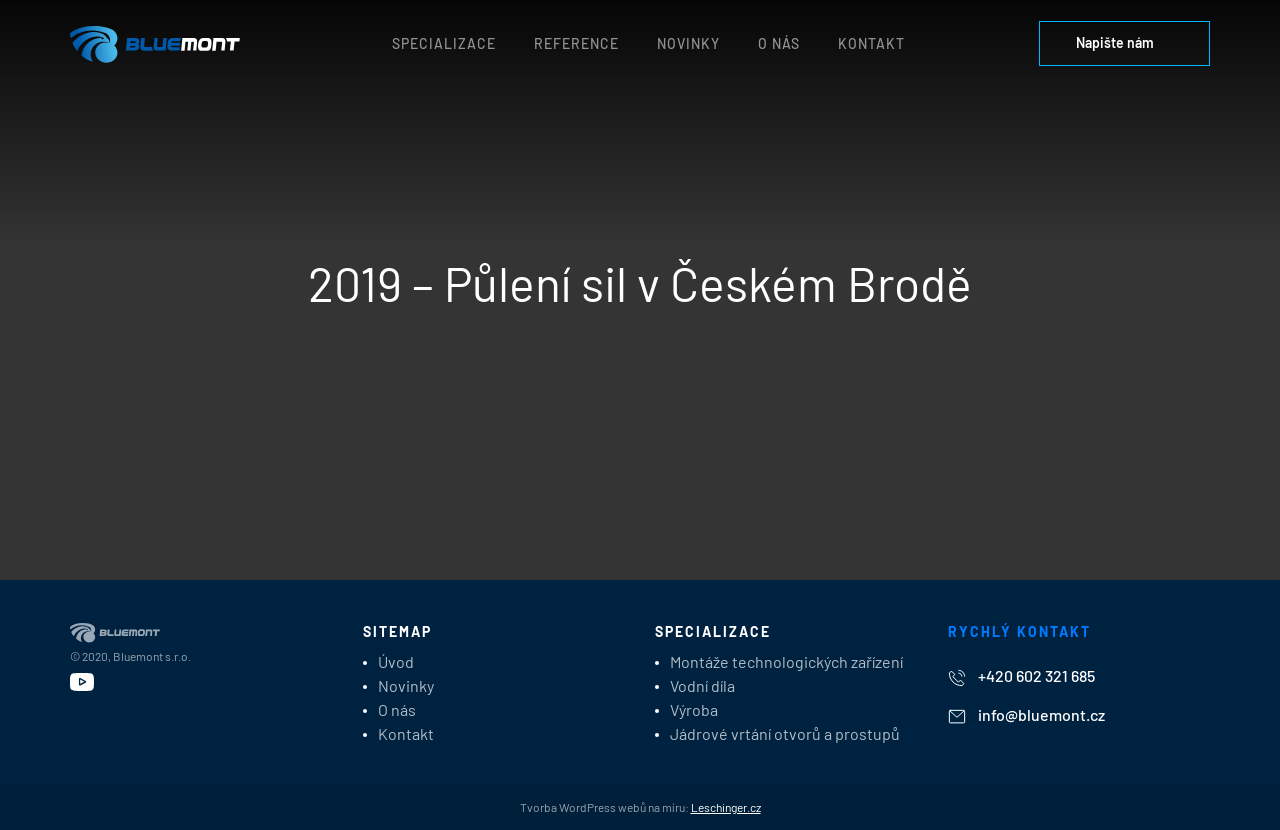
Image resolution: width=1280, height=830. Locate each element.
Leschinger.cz (726, 807)
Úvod (396, 661)
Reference (576, 43)
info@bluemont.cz (1026, 714)
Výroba (694, 709)
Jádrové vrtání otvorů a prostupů (785, 733)
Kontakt (871, 43)
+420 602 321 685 (1021, 676)
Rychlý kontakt (1019, 631)
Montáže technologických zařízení (786, 661)
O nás (779, 43)
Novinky (688, 43)
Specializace (444, 43)
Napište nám (1124, 42)
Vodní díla (702, 685)
